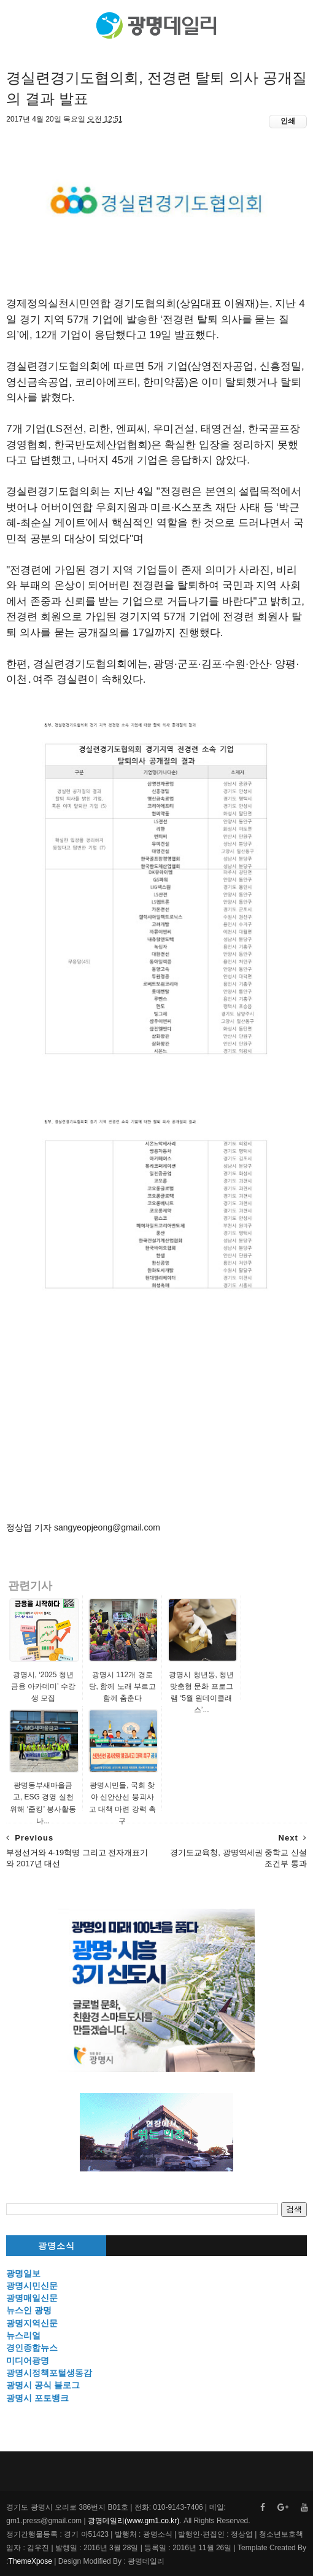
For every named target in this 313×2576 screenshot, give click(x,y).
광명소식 (56, 2246)
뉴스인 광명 (29, 2310)
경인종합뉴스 (32, 2348)
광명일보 (23, 2273)
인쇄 (287, 121)
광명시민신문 (32, 2286)
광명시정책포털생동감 (49, 2373)
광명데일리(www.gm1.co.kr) (133, 2520)
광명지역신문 (32, 2323)
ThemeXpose (30, 2561)
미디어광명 (27, 2360)
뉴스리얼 (23, 2335)
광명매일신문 (32, 2298)
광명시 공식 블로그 (43, 2385)
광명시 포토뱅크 (37, 2398)
